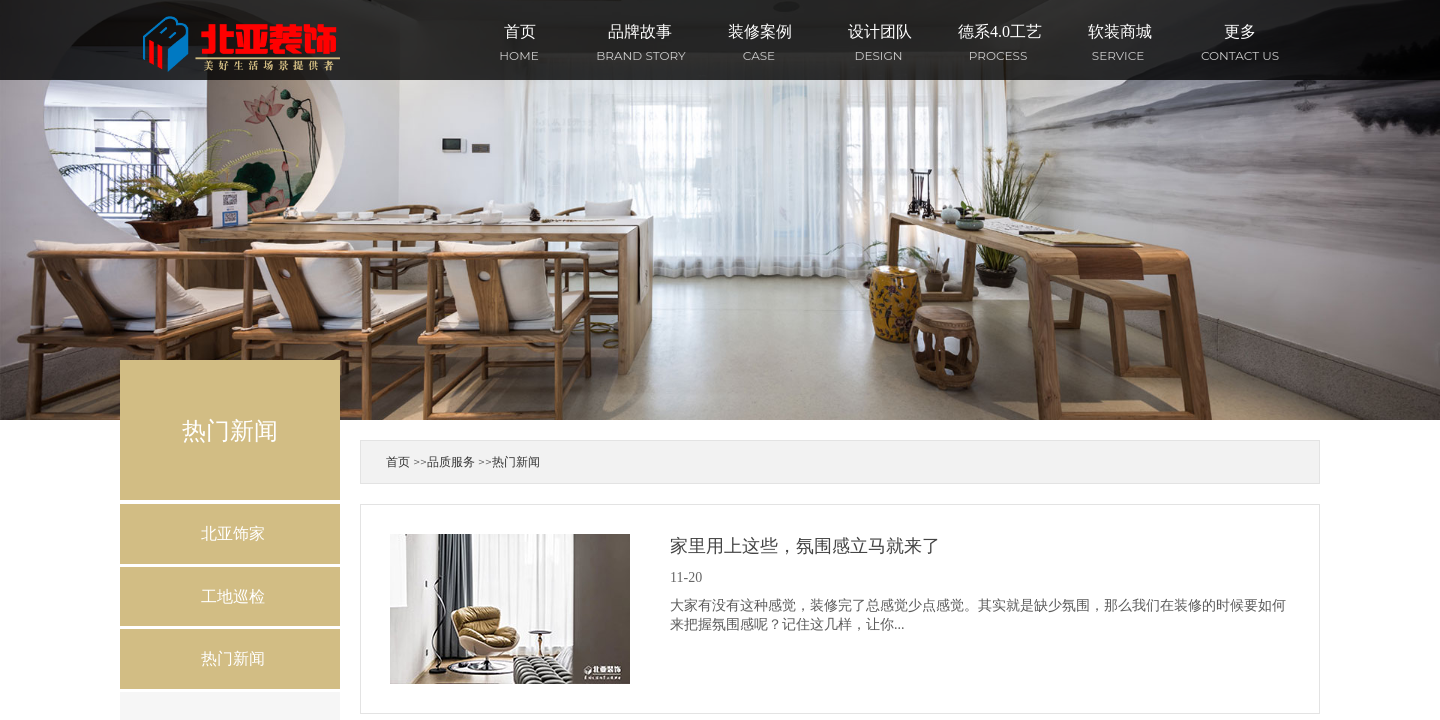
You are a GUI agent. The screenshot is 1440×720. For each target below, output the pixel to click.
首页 (520, 31)
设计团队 (880, 31)
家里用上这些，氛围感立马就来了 (805, 546)
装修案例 (760, 31)
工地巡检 (233, 596)
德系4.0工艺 (1000, 31)
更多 (1240, 31)
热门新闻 (516, 461)
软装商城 (1120, 31)
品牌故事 (640, 31)
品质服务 (451, 461)
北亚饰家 (233, 533)
